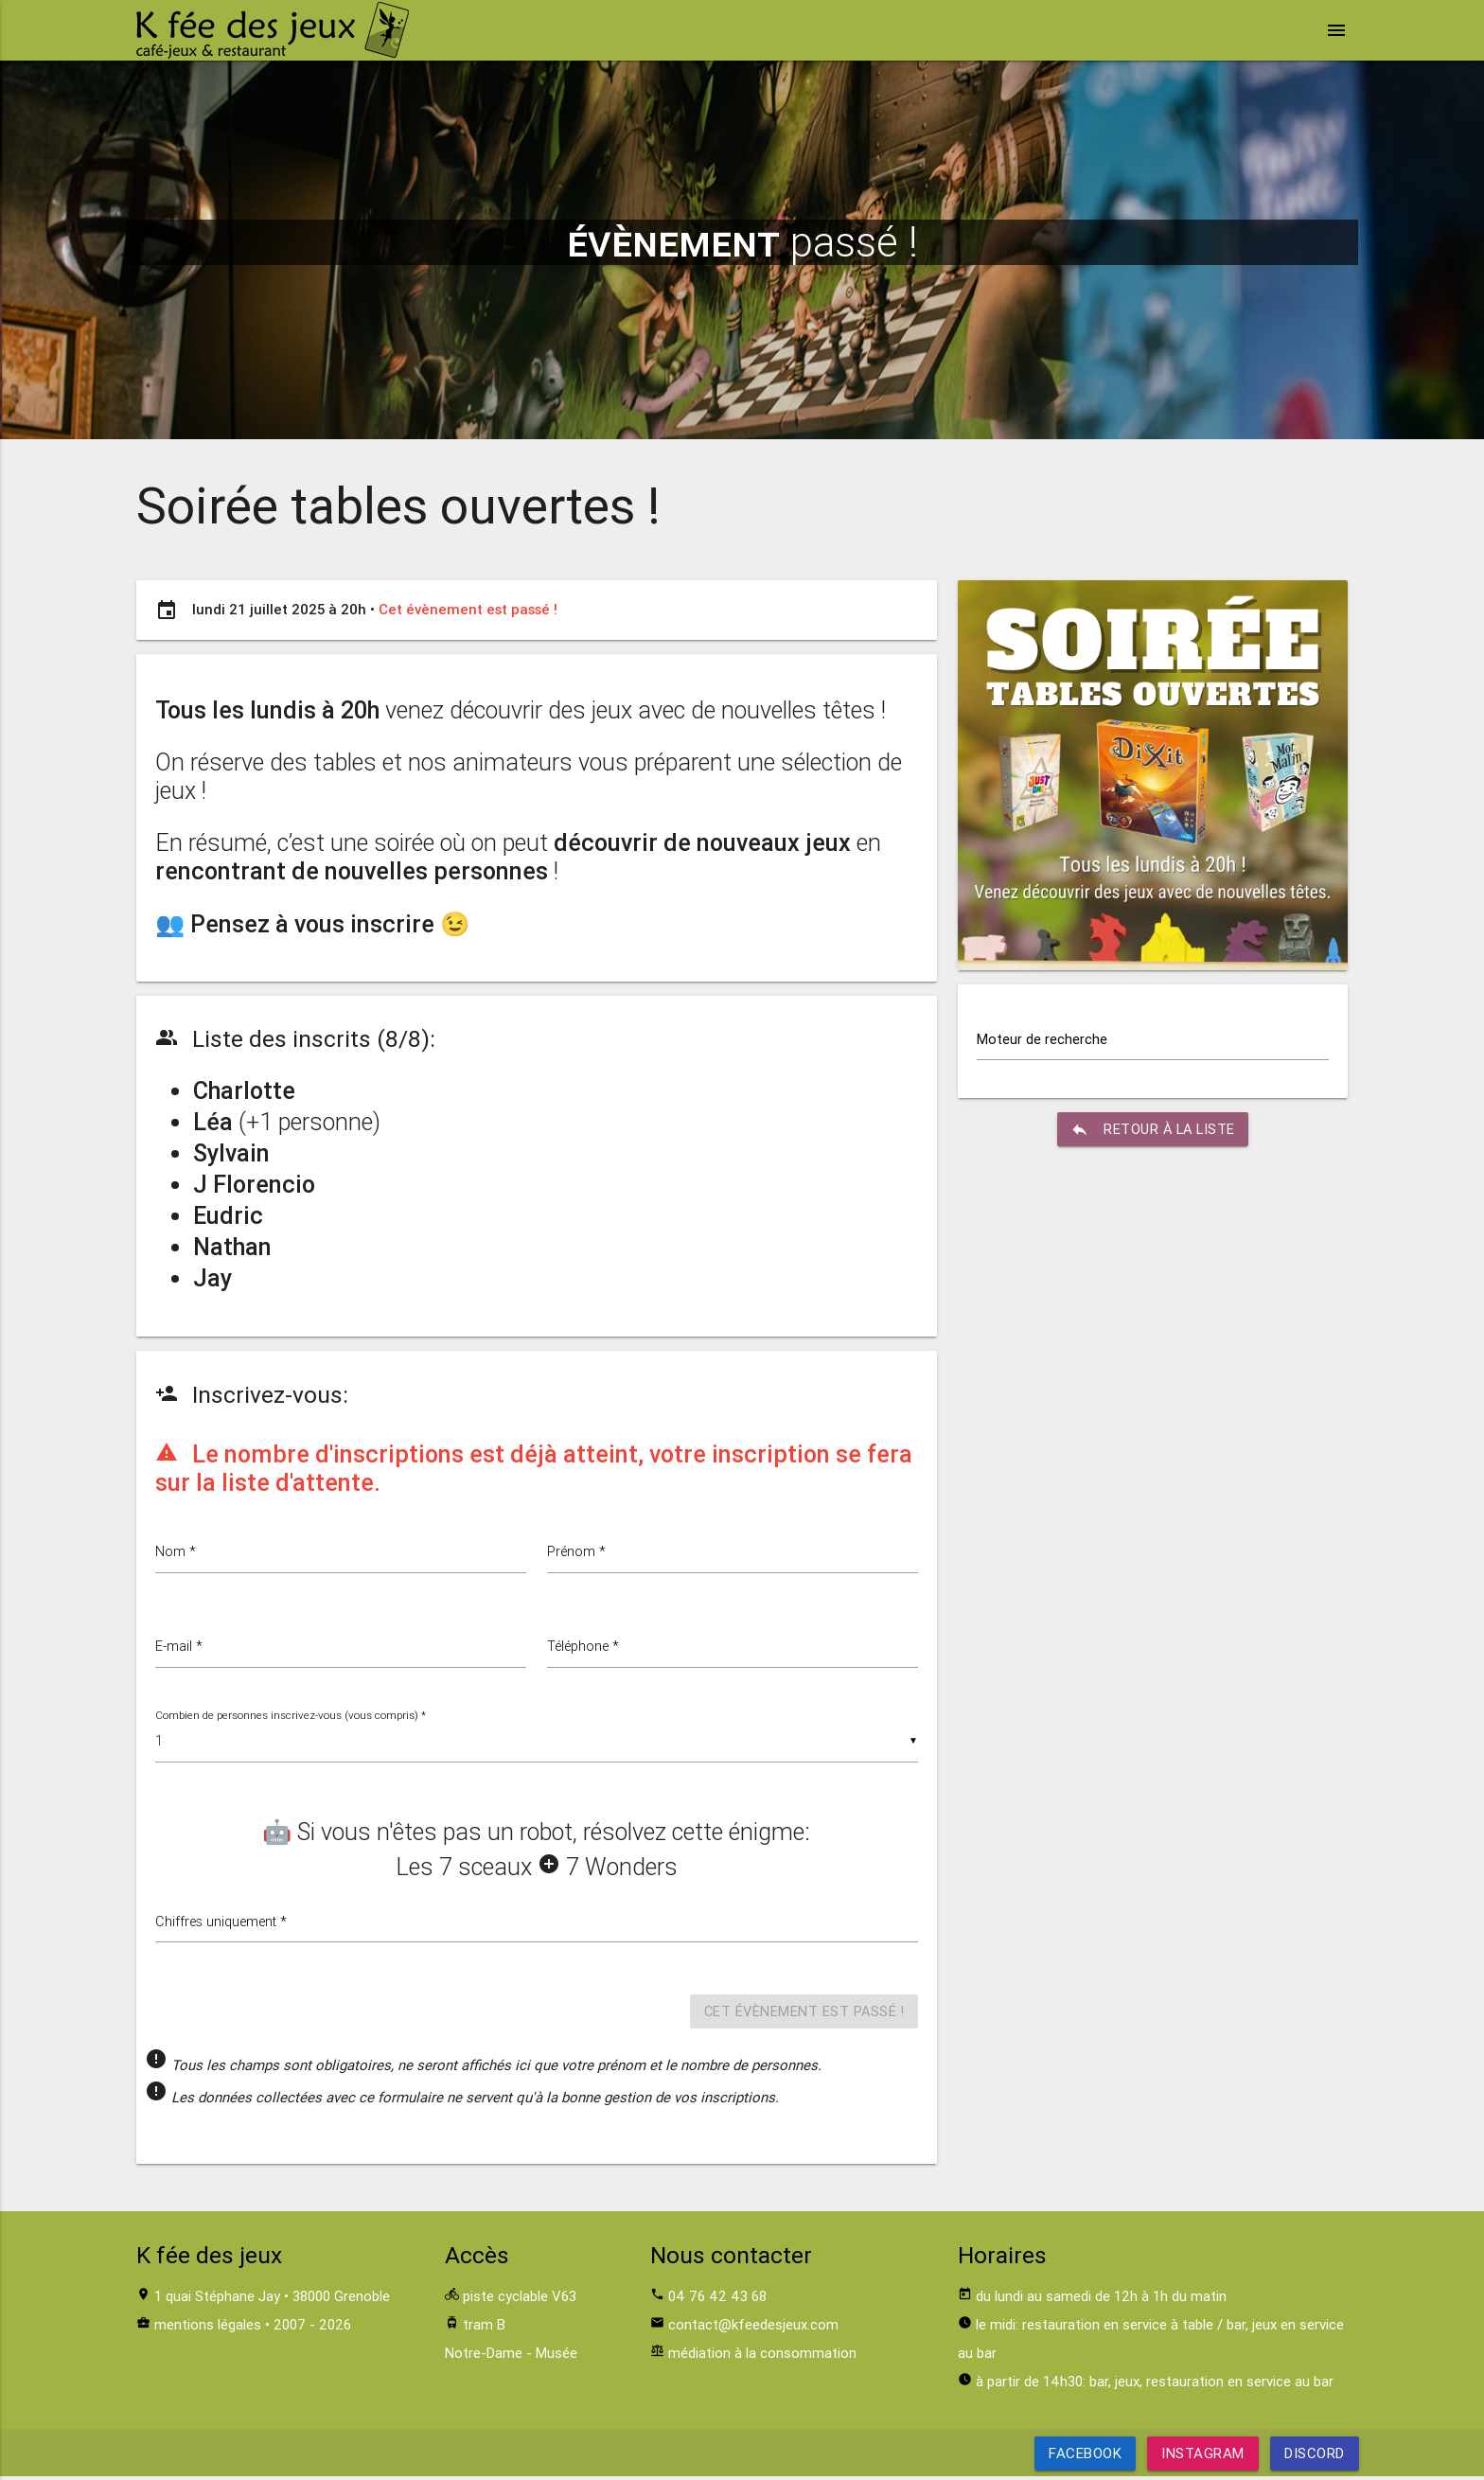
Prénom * (577, 1552)
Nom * (175, 1552)
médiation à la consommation (762, 2356)
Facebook (1085, 2457)
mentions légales (207, 2328)
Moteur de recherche (1042, 1039)
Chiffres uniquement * (225, 1924)
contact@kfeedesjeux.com (753, 2328)
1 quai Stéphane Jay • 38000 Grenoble (272, 2300)
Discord (1314, 2457)
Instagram (1203, 2457)
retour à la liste (1153, 1130)
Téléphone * (586, 1647)
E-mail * (179, 1647)
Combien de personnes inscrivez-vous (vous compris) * (292, 1716)
